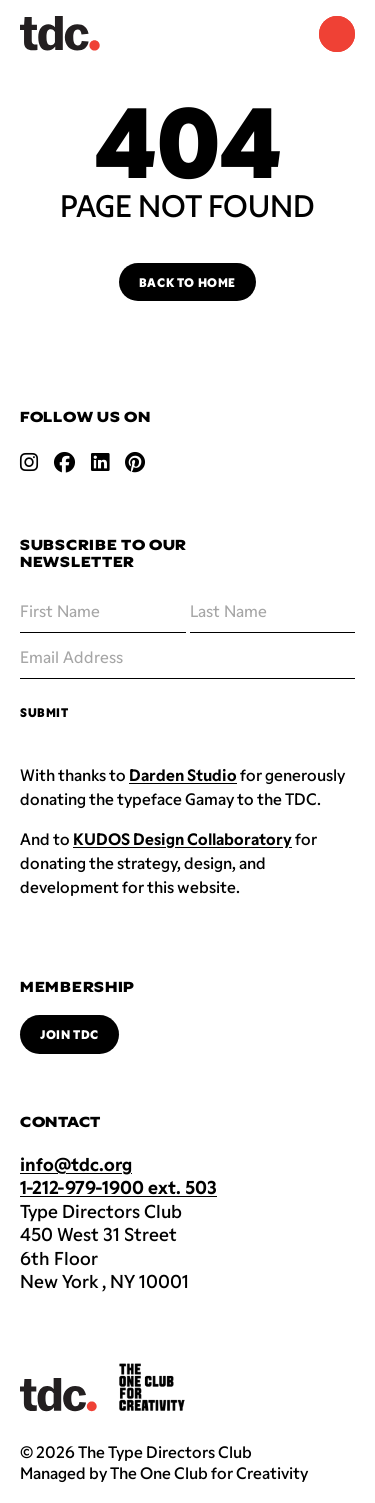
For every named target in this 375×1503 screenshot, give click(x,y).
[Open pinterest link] (135, 462)
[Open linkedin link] (100, 462)
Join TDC (69, 1034)
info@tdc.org (76, 1164)
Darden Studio (183, 774)
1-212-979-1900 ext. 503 (118, 1187)
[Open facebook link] (64, 462)
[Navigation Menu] (337, 34)
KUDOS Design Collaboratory (182, 838)
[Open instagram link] (29, 462)
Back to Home (187, 282)
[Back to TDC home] (60, 33)
